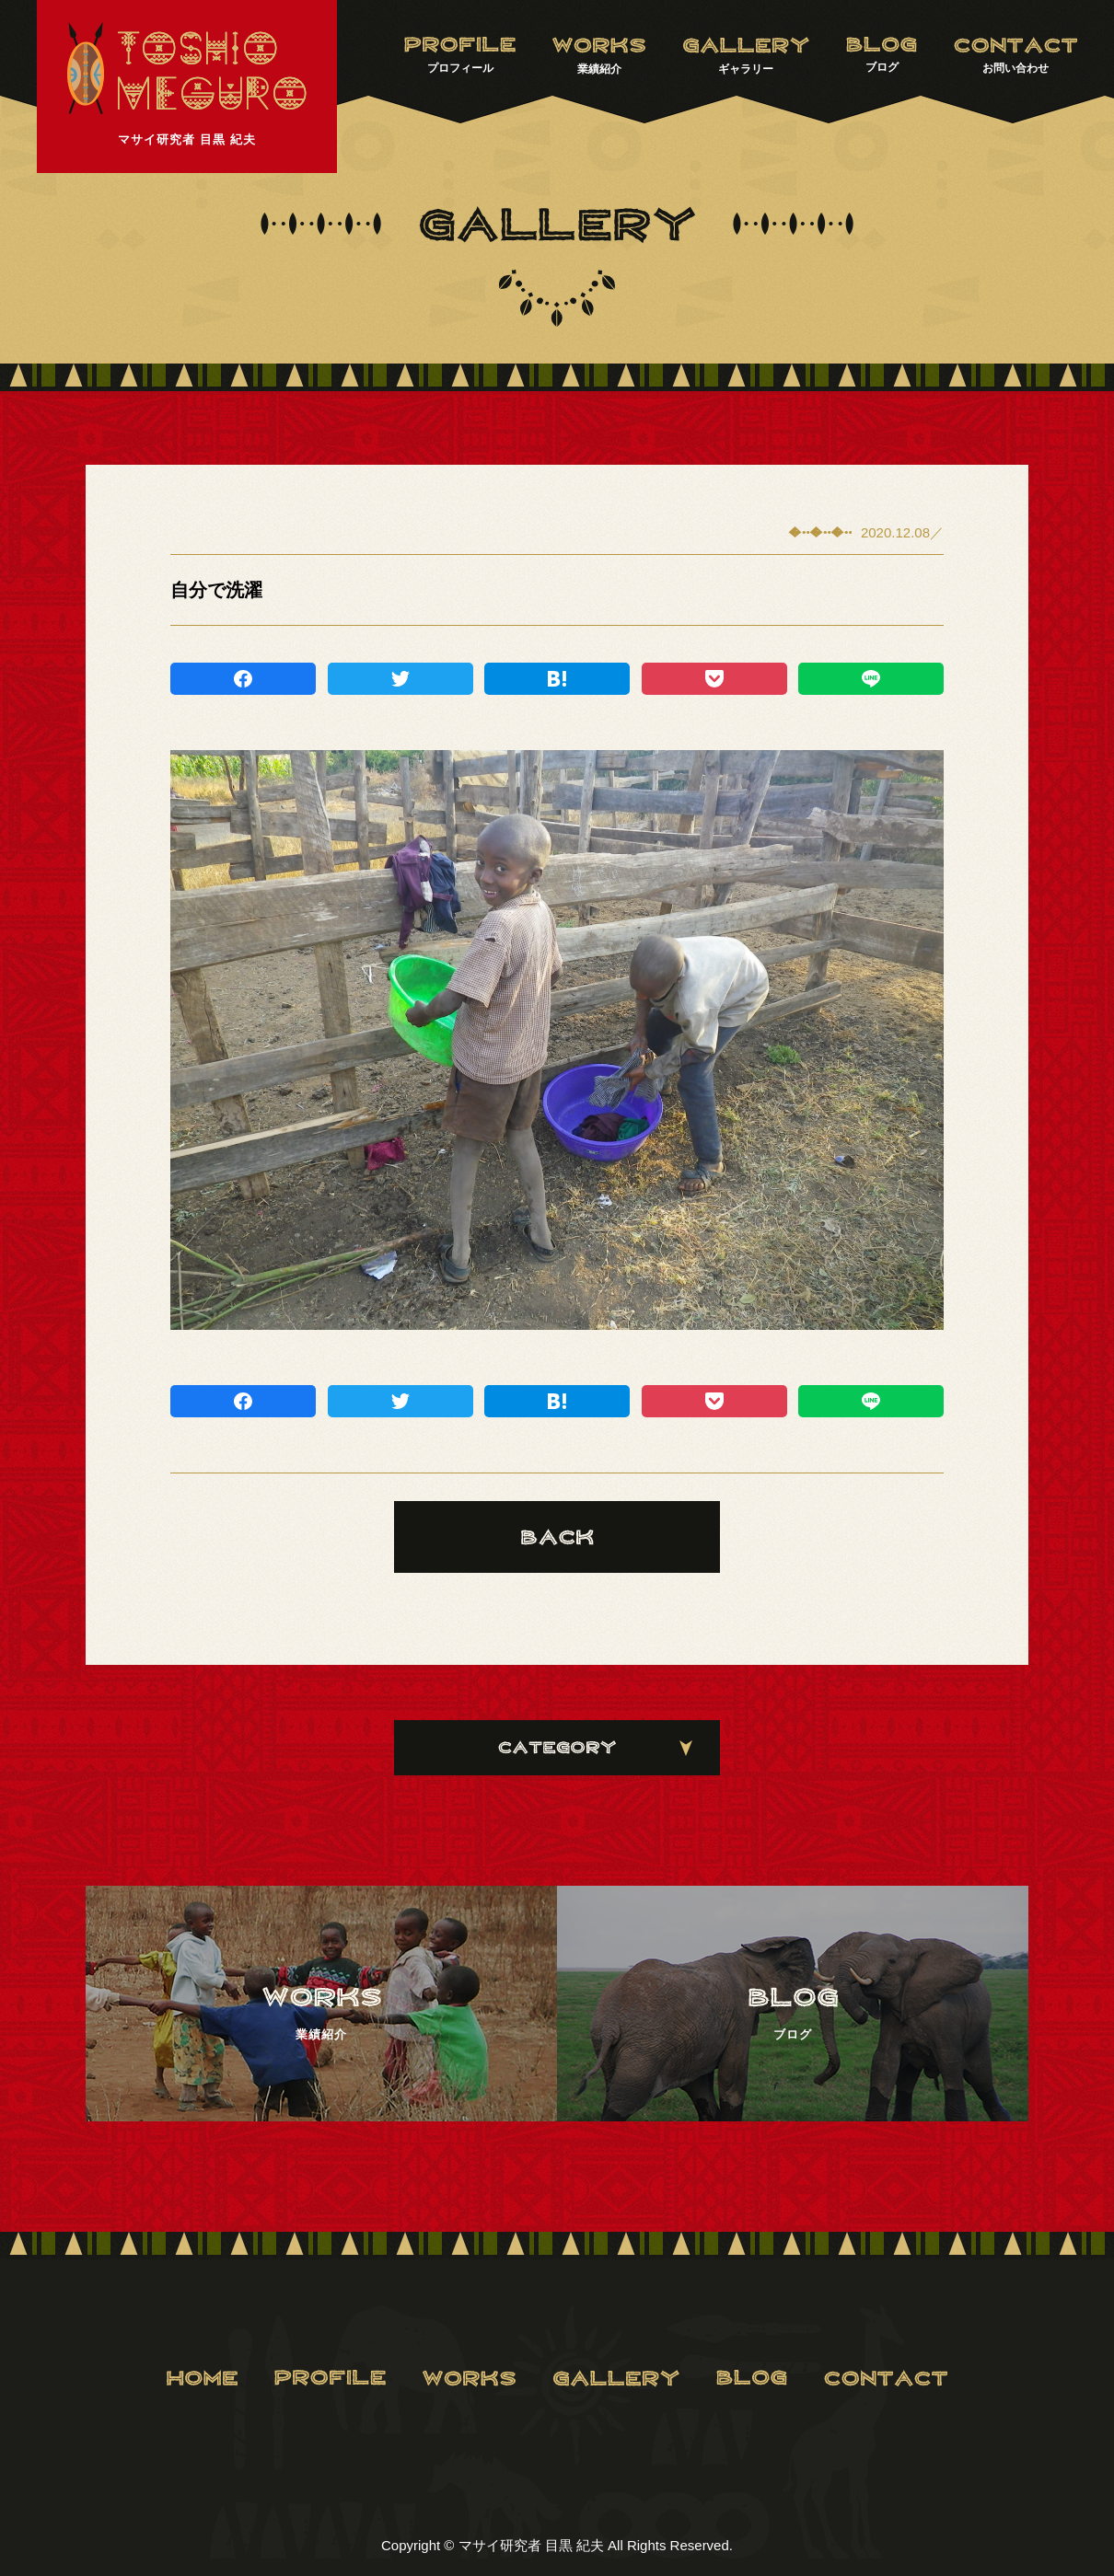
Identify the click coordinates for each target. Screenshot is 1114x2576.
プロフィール (460, 55)
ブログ (881, 55)
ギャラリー (745, 56)
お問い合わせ (1015, 55)
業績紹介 (598, 56)
